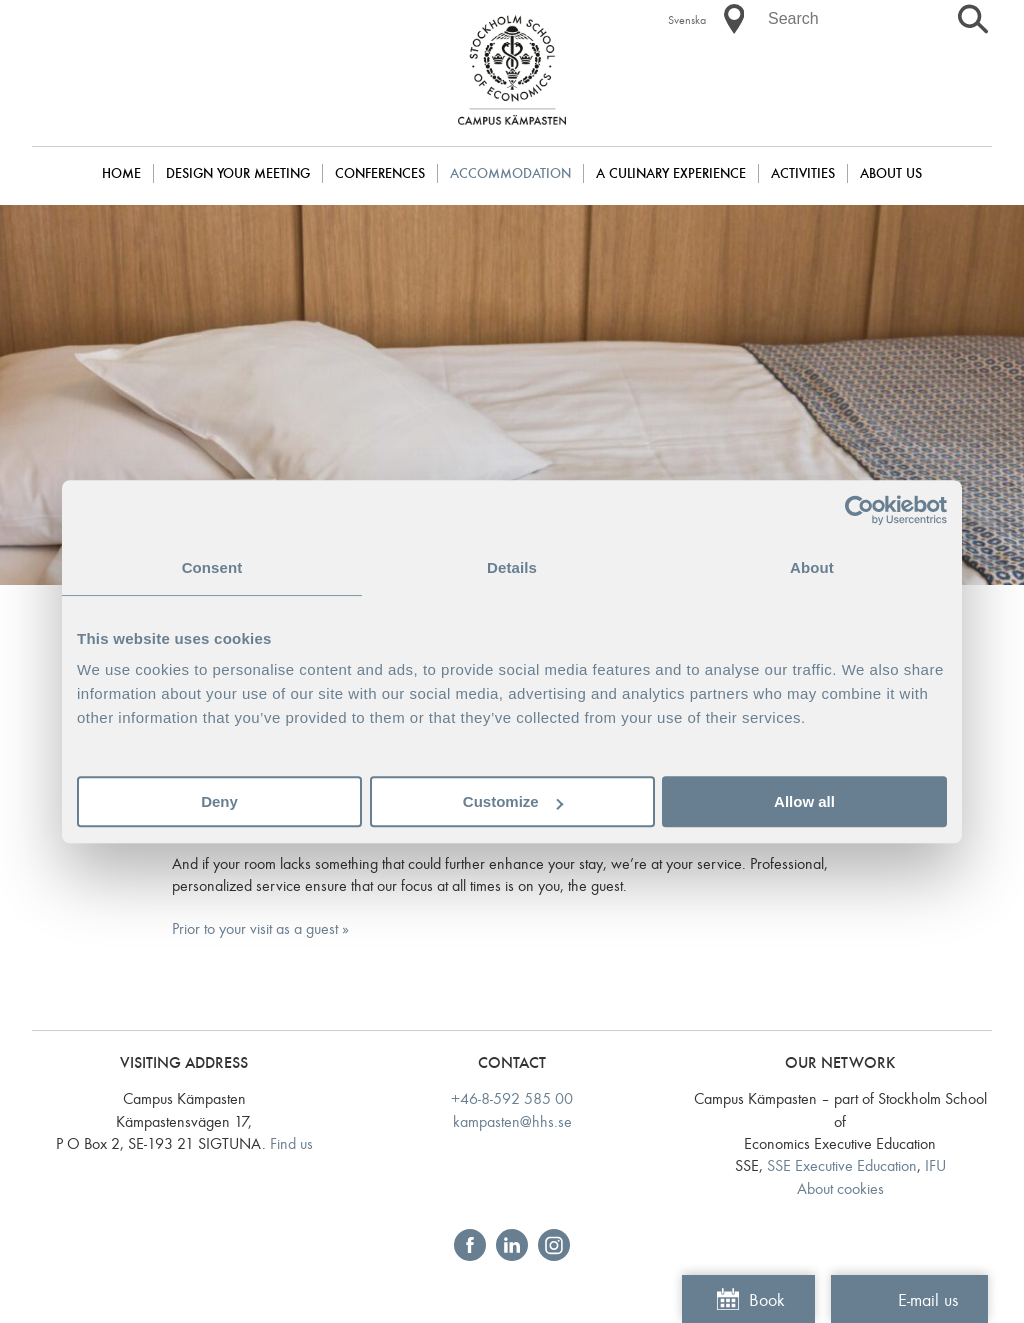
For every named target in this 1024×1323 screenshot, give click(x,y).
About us (891, 173)
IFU (935, 1165)
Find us (291, 1143)
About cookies (840, 1188)
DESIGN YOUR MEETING (238, 173)
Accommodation (510, 173)
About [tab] (812, 567)
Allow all (804, 801)
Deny (219, 801)
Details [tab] (512, 567)
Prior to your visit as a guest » (260, 928)
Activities (803, 173)
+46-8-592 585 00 (512, 1098)
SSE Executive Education (842, 1165)
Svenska (687, 20)
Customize (513, 801)
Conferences (380, 173)
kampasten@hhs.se (512, 1121)
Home (121, 173)
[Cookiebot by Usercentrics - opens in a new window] (859, 510)
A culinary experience (671, 173)
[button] (734, 19)
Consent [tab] (212, 567)
